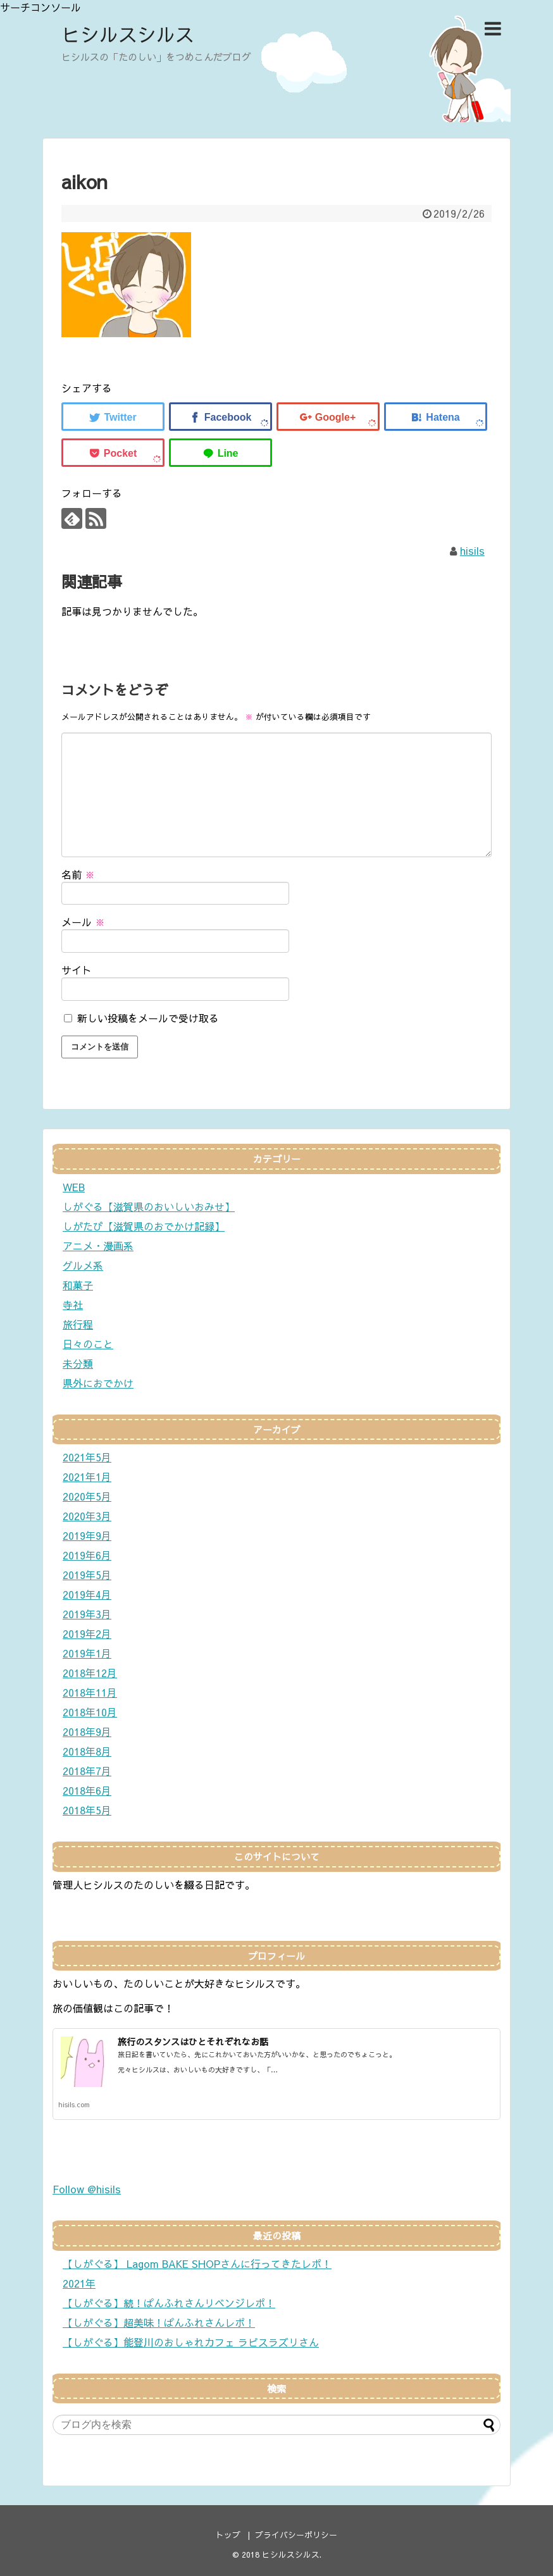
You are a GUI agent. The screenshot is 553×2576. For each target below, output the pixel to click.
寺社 (73, 1304)
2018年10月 (90, 1712)
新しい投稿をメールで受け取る (148, 1018)
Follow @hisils (87, 2189)
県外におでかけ (98, 1383)
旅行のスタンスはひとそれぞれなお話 (193, 2041)
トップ (228, 2534)
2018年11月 (90, 1692)
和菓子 (78, 1285)
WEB (74, 1187)
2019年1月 (87, 1653)
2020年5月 (87, 1496)
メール (83, 922)
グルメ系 (83, 1265)
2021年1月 (87, 1476)
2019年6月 (87, 1555)
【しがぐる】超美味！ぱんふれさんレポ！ (159, 2322)
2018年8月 (87, 1751)
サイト (76, 970)
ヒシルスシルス (127, 34)
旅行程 (78, 1324)
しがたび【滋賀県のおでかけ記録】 (144, 1226)
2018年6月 (87, 1790)
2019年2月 (87, 1633)
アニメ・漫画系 (98, 1246)
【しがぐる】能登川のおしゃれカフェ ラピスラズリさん (191, 2342)
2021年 (79, 2283)
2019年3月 (87, 1614)
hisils (472, 550)
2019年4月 (87, 1594)
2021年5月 (87, 1457)
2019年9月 (87, 1535)
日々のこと (88, 1344)
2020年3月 (87, 1516)
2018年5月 (87, 1810)
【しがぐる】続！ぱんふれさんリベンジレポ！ (169, 2303)
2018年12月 (90, 1673)
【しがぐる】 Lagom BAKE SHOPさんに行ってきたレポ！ (197, 2263)
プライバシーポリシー (296, 2534)
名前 (78, 874)
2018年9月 (87, 1731)
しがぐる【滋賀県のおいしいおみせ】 (149, 1206)
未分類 (78, 1363)
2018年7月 (87, 1771)
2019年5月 (87, 1575)
